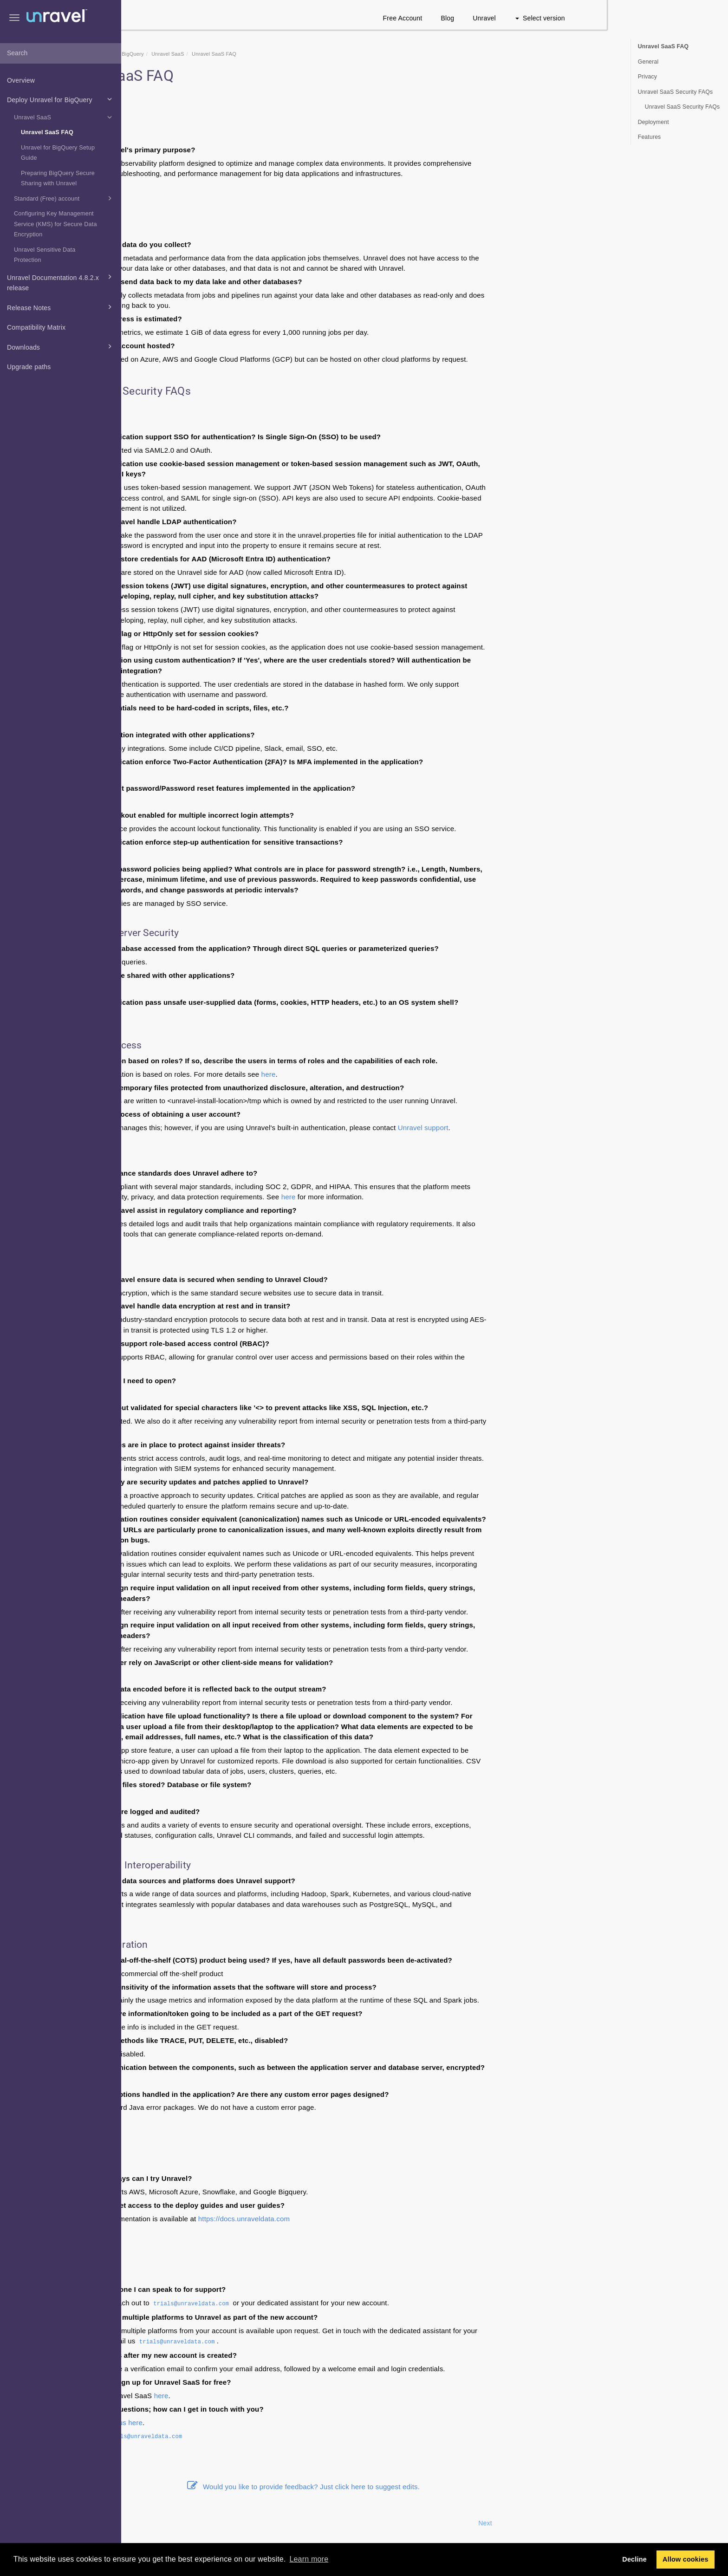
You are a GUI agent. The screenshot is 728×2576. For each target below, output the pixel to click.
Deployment (653, 122)
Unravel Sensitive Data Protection (45, 255)
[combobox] (60, 53)
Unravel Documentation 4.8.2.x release (61, 282)
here (390, 1074)
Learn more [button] (308, 2559)
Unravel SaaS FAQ (47, 132)
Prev (146, 2523)
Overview (21, 80)
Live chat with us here (229, 2422)
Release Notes (61, 307)
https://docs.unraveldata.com (365, 2219)
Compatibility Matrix (36, 327)
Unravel (606, 18)
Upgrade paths (29, 367)
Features (649, 137)
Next (607, 2523)
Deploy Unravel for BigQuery (61, 99)
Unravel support (544, 1128)
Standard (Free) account (64, 198)
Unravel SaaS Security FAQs (675, 92)
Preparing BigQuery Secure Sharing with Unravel (58, 178)
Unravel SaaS (64, 117)
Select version (661, 18)
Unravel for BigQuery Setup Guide (58, 153)
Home (183, 54)
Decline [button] (634, 2559)
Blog (569, 18)
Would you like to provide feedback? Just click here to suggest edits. (424, 2487)
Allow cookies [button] (685, 2559)
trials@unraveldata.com (313, 2304)
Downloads (61, 346)
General (648, 62)
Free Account (524, 18)
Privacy (647, 76)
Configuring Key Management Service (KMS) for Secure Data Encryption (55, 224)
